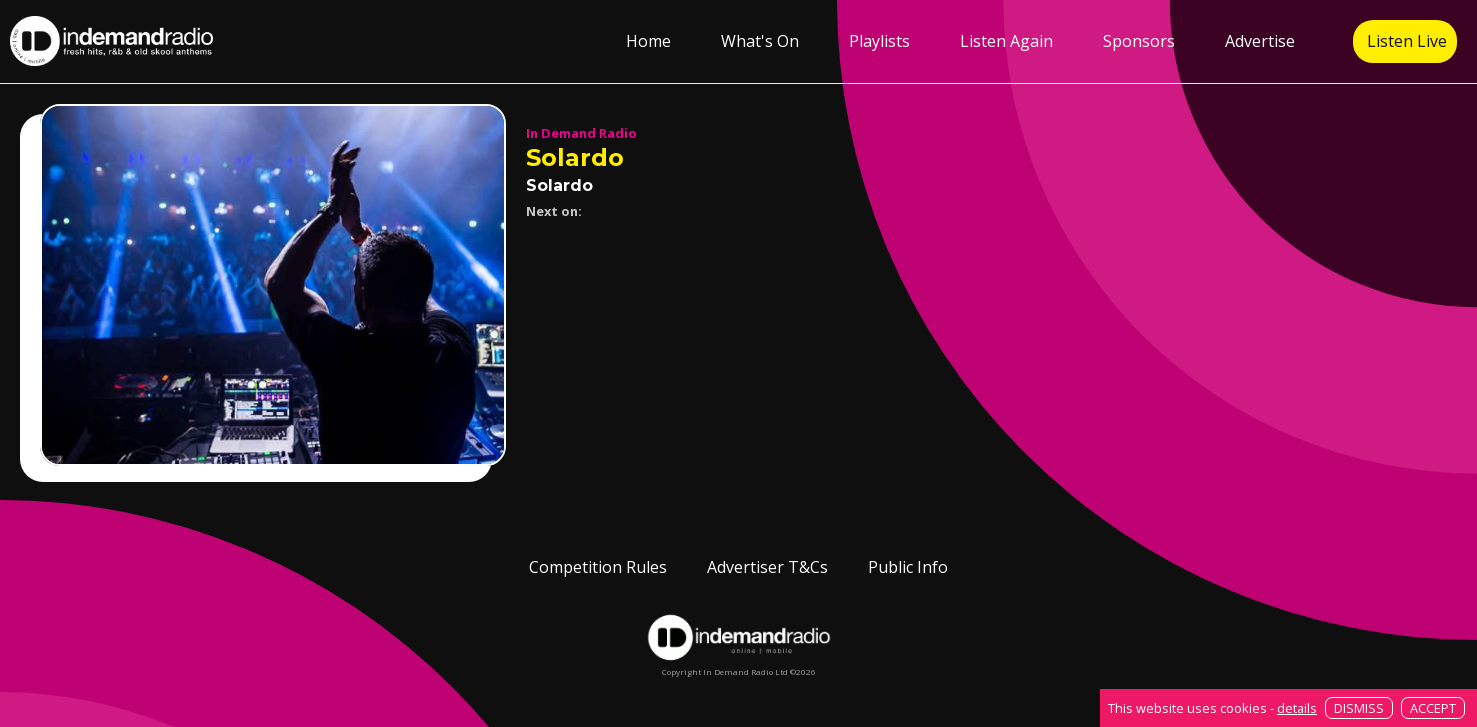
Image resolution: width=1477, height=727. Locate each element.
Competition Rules (598, 567)
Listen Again (1006, 41)
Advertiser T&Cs (767, 567)
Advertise (1260, 41)
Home (648, 41)
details (1297, 708)
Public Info (908, 567)
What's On (760, 41)
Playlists (879, 41)
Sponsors (1139, 41)
